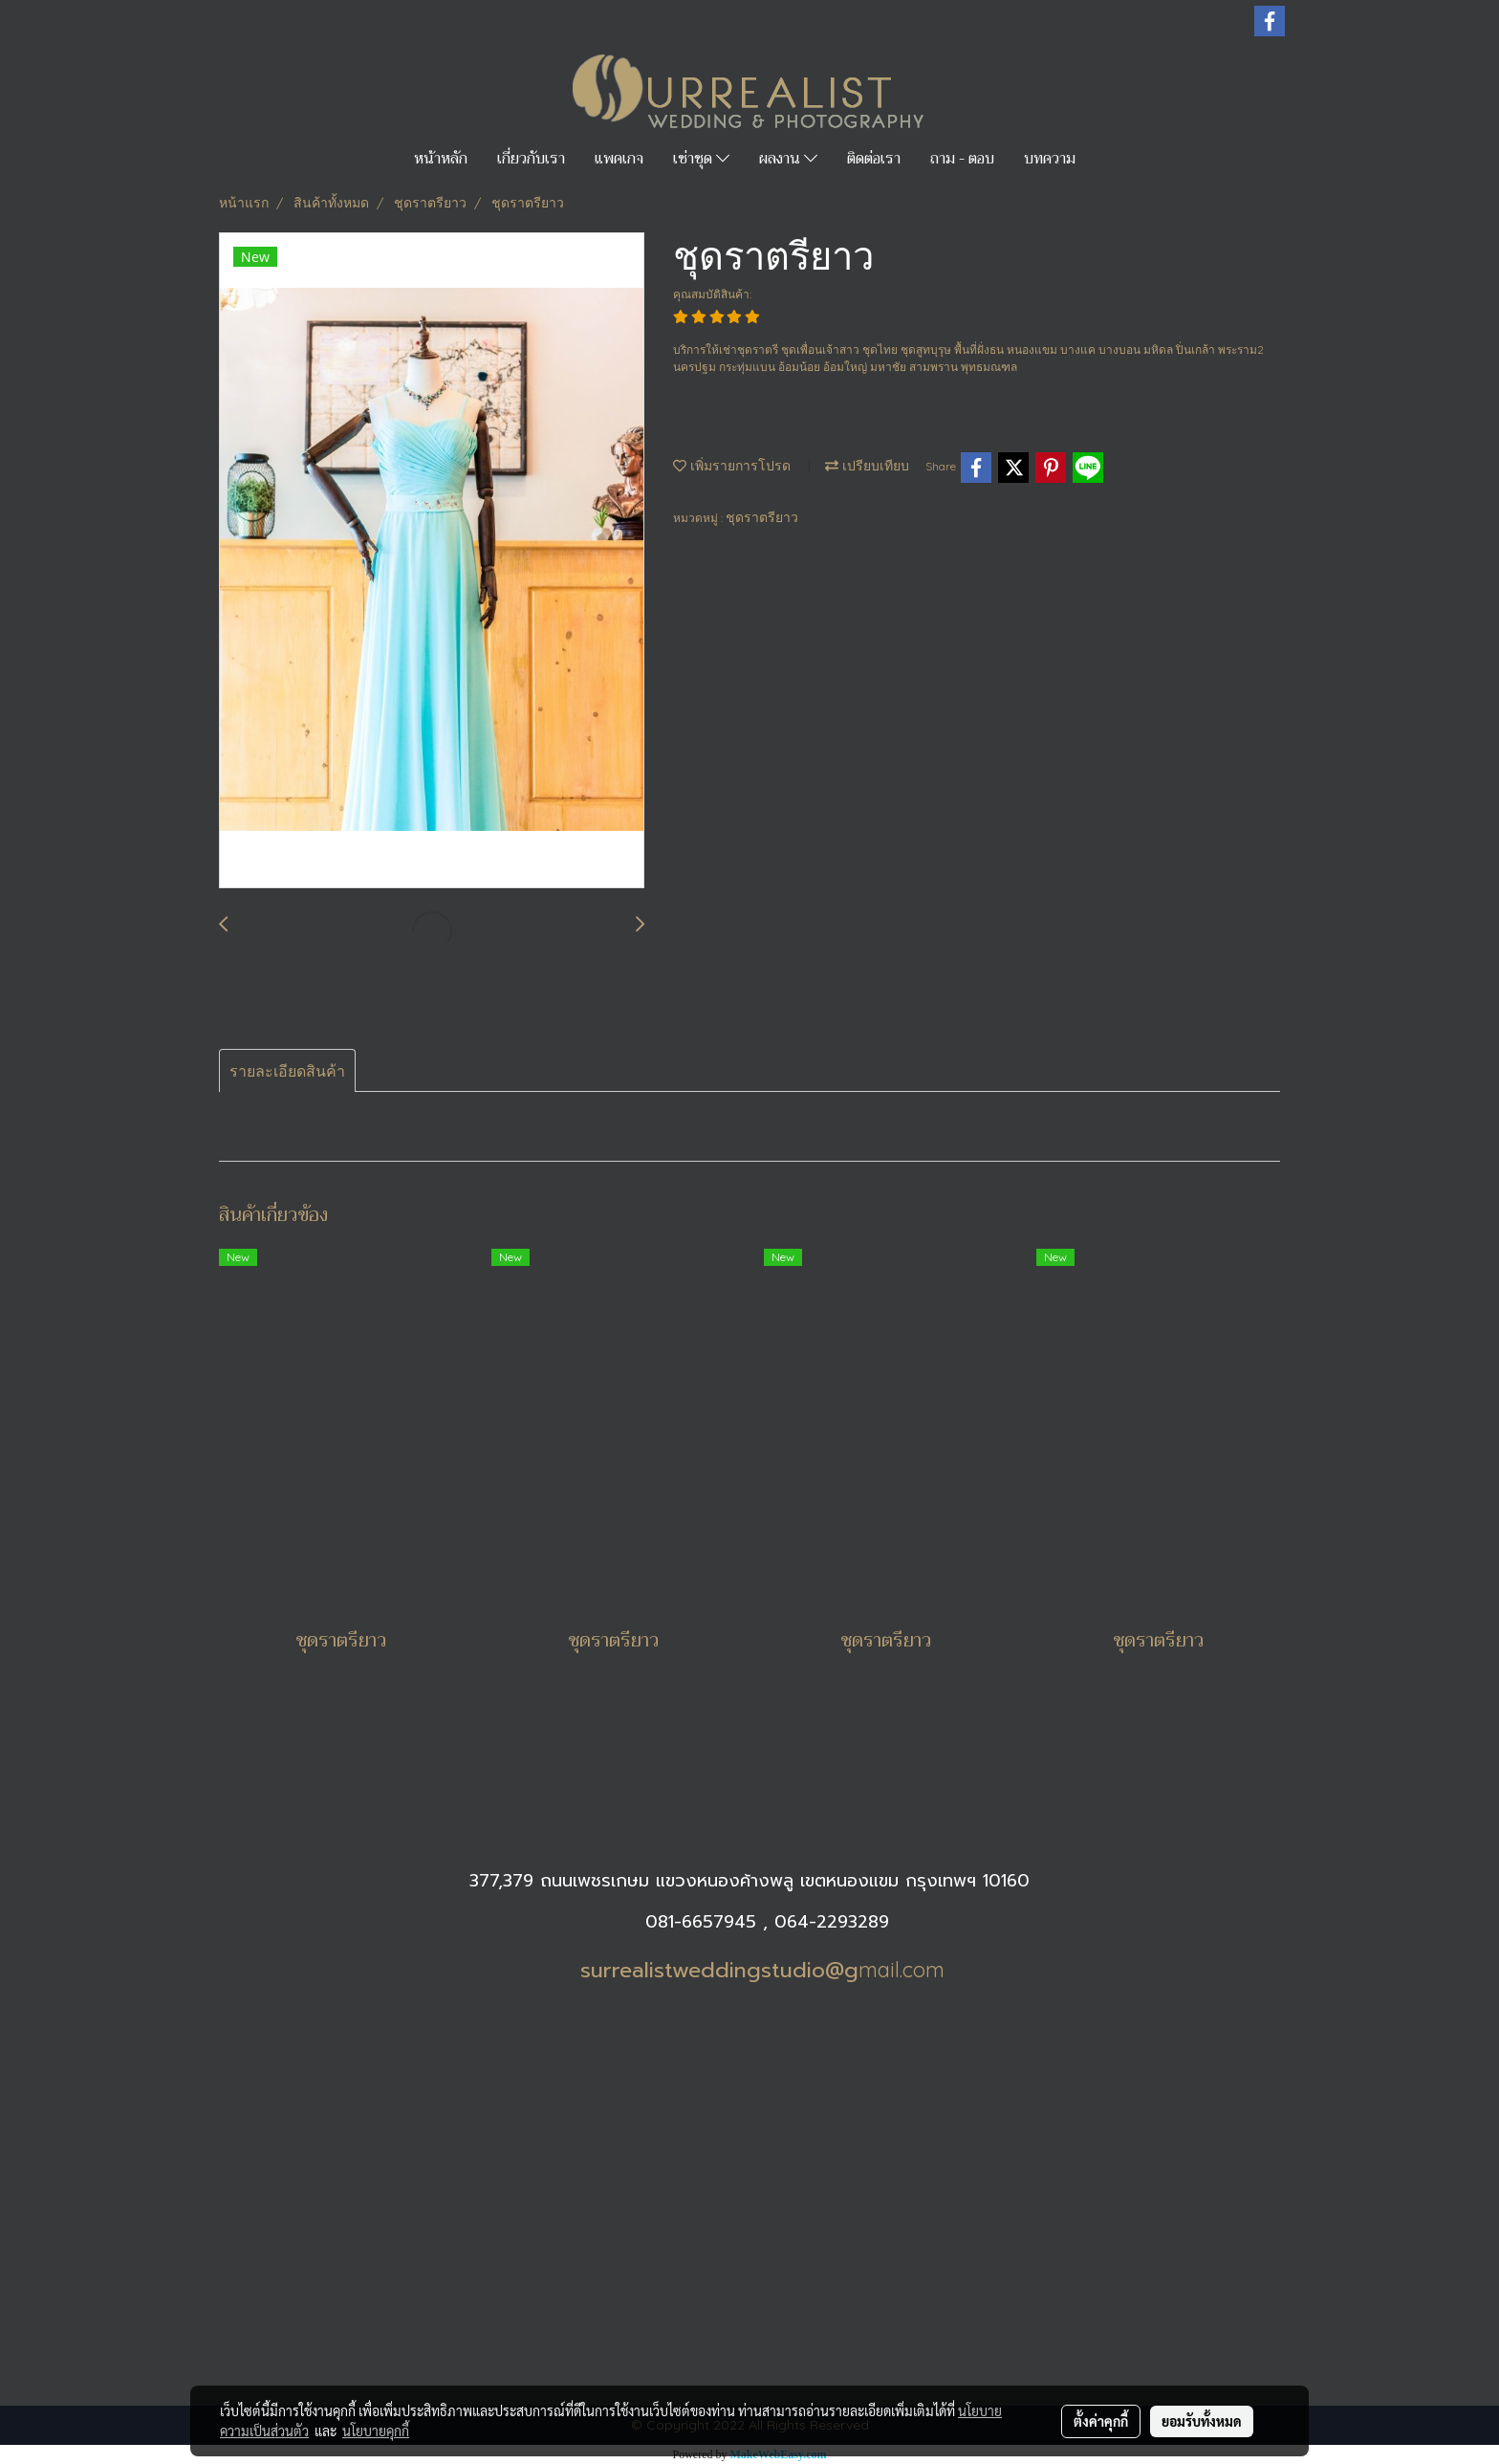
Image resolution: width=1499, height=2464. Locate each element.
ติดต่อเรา (874, 158)
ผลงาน (788, 158)
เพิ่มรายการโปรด (732, 465)
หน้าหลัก (440, 158)
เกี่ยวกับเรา (531, 158)
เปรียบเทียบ (867, 465)
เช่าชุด (701, 158)
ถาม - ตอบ (962, 158)
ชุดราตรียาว (762, 517)
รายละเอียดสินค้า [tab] (287, 1070)
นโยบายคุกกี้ (375, 2430)
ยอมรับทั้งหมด (1202, 2421)
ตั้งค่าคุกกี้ (1101, 2421)
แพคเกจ (619, 158)
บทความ (1049, 158)
